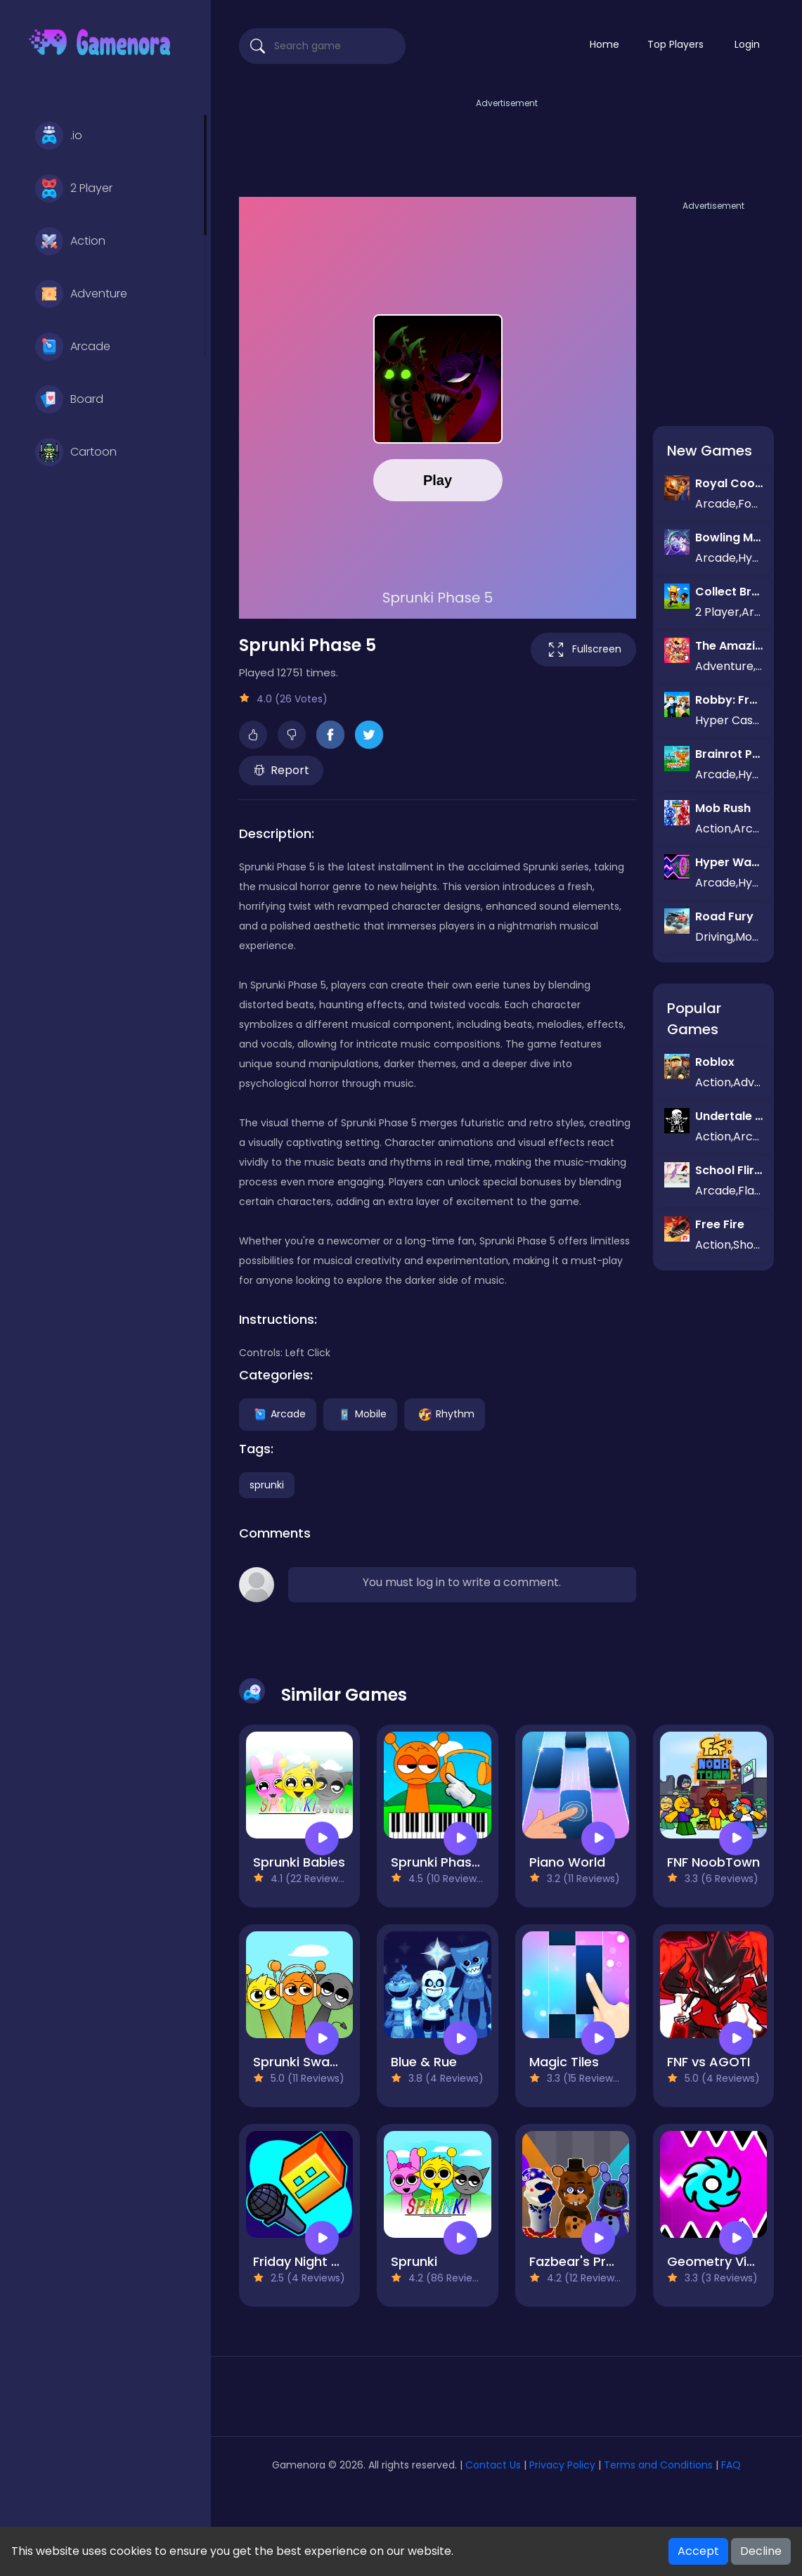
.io (58, 136)
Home (604, 44)
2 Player (73, 188)
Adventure (81, 294)
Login (747, 44)
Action (70, 241)
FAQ (731, 2465)
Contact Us (494, 2465)
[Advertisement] (507, 142)
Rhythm (444, 1413)
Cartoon (76, 452)
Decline (761, 2551)
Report (281, 770)
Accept (698, 2551)
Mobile (360, 1413)
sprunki (267, 1485)
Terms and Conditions (658, 2465)
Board (69, 399)
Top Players (675, 44)
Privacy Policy (562, 2465)
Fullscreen (583, 649)
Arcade (72, 347)
